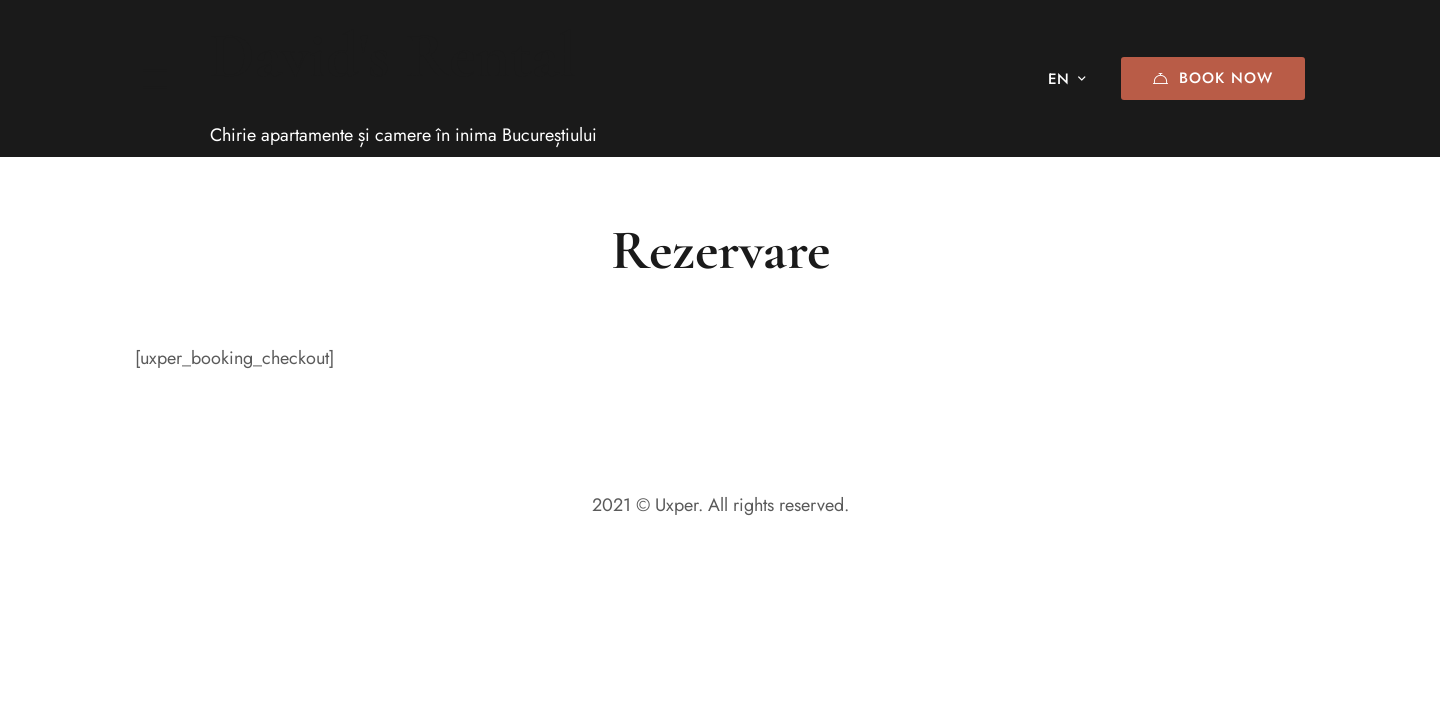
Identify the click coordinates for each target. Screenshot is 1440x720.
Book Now (1213, 78)
